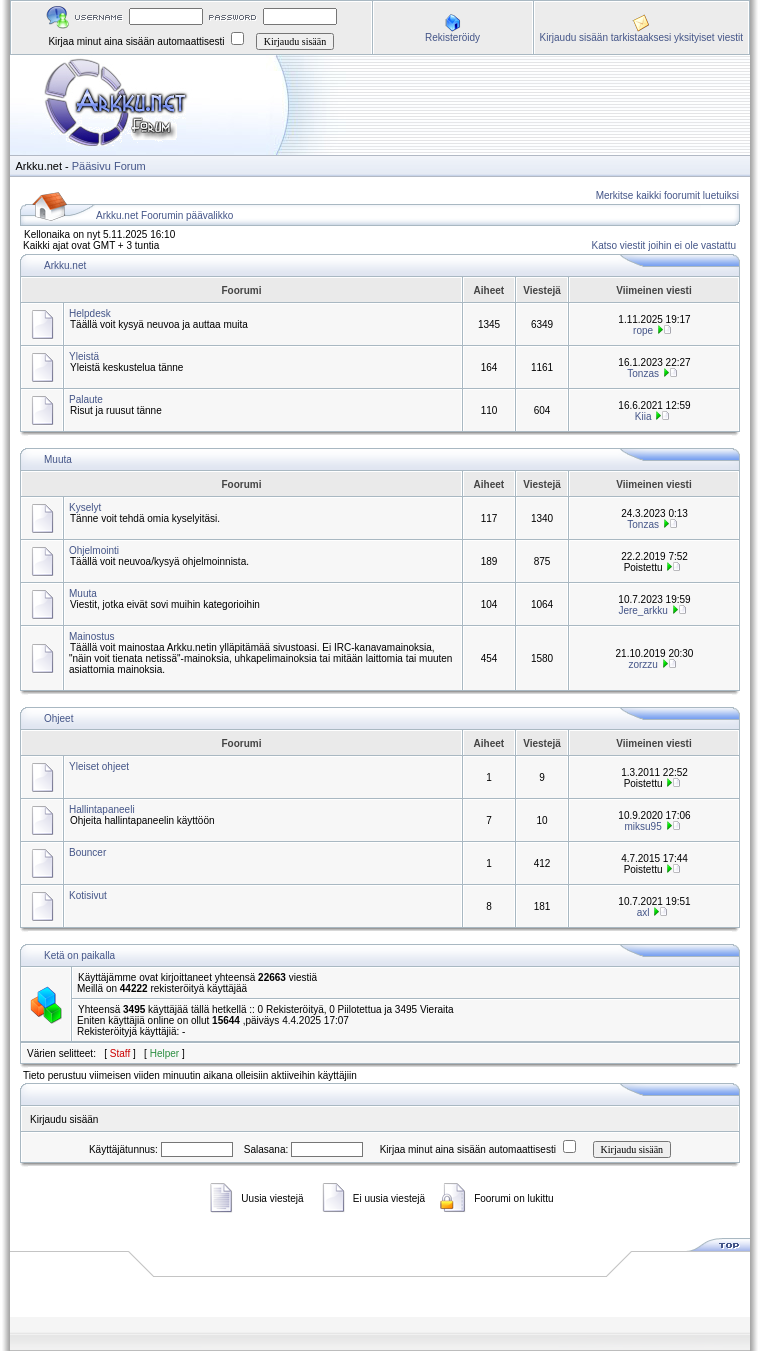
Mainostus (92, 636)
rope (643, 330)
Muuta (58, 459)
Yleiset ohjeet (99, 766)
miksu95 (642, 826)
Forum (130, 166)
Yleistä (84, 356)
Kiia (643, 416)
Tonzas (643, 373)
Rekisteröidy (452, 37)
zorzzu (642, 664)
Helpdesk (90, 313)
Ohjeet (58, 718)
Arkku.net (65, 265)
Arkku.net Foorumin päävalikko (164, 215)
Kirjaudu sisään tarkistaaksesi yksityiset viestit (641, 37)
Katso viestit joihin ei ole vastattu (663, 245)
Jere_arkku (642, 610)
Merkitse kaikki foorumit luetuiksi (667, 195)
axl (643, 912)
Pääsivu (91, 166)
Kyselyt (85, 507)
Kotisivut (88, 895)
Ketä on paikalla (79, 955)
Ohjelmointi (94, 550)
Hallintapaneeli (102, 809)
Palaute (86, 399)
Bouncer (87, 852)
